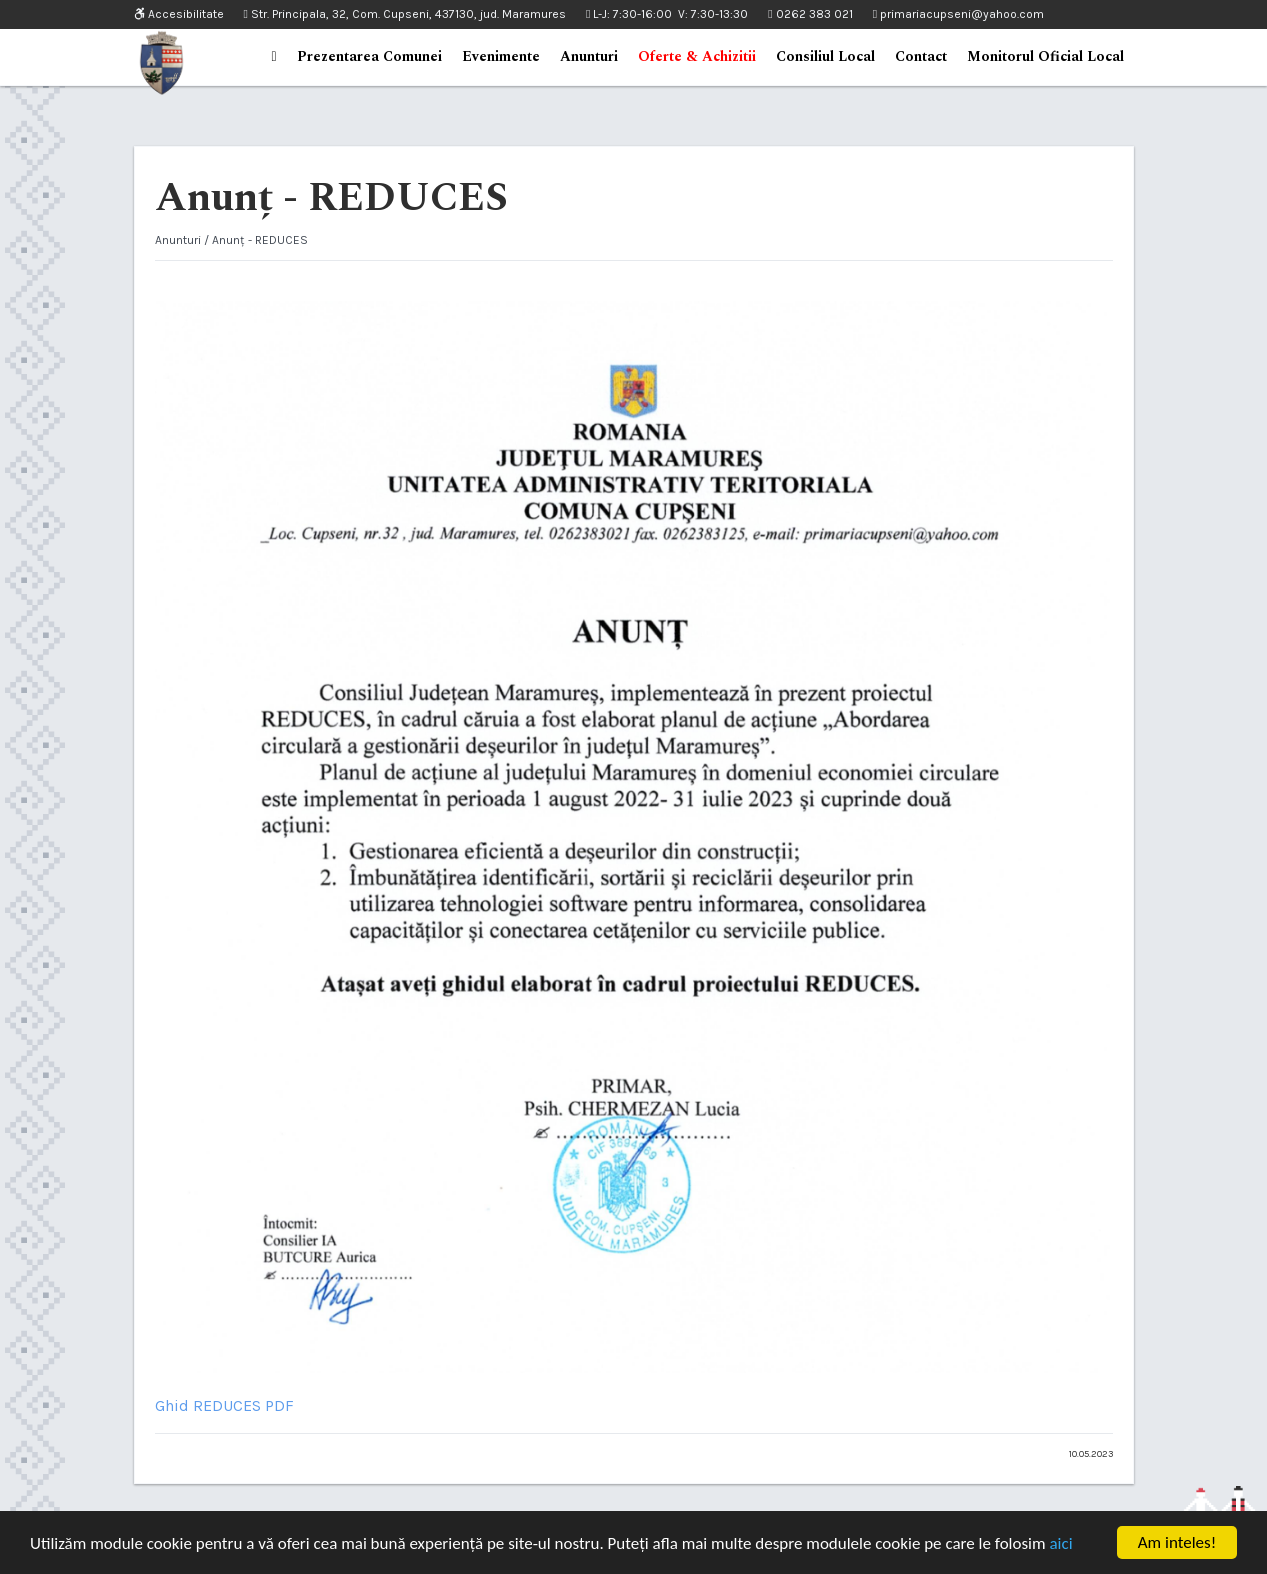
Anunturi (589, 56)
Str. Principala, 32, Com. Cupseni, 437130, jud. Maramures (405, 14)
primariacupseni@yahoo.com (958, 14)
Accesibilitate (179, 14)
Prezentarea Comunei (369, 56)
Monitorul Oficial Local (1045, 56)
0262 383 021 (810, 14)
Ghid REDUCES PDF (224, 1405)
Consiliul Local (825, 56)
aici (1060, 1543)
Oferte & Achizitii (697, 56)
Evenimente (501, 56)
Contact (921, 56)
